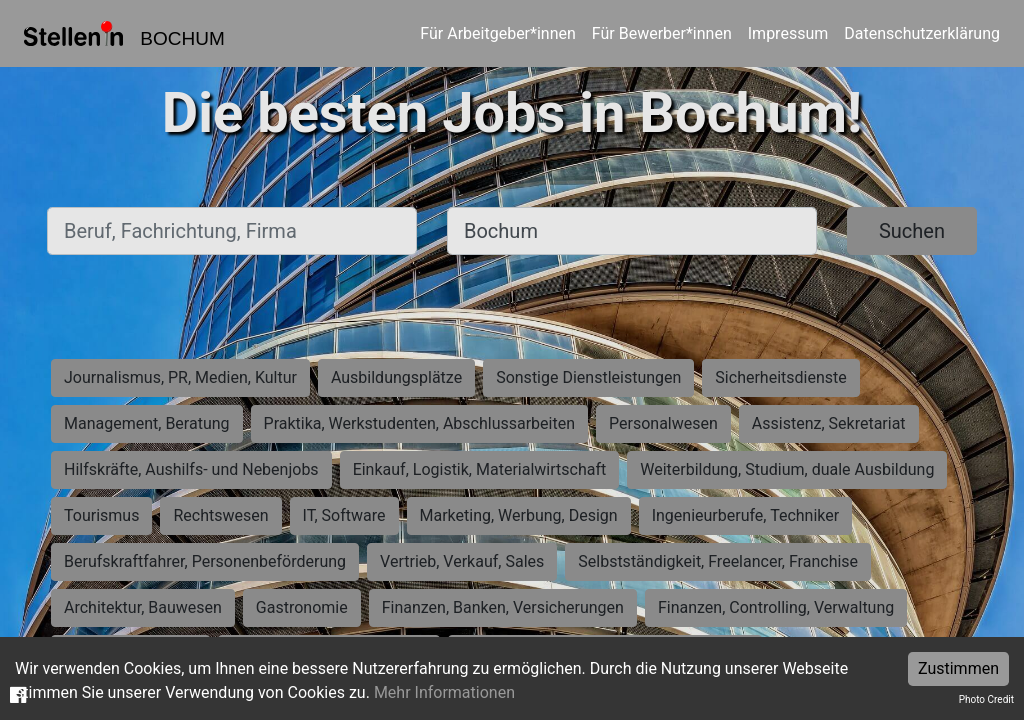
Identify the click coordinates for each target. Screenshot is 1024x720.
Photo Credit (986, 699)
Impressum (788, 33)
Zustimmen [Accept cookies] (958, 668)
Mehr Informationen (444, 692)
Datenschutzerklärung (922, 33)
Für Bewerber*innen (662, 33)
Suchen (912, 231)
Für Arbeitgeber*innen (497, 33)
